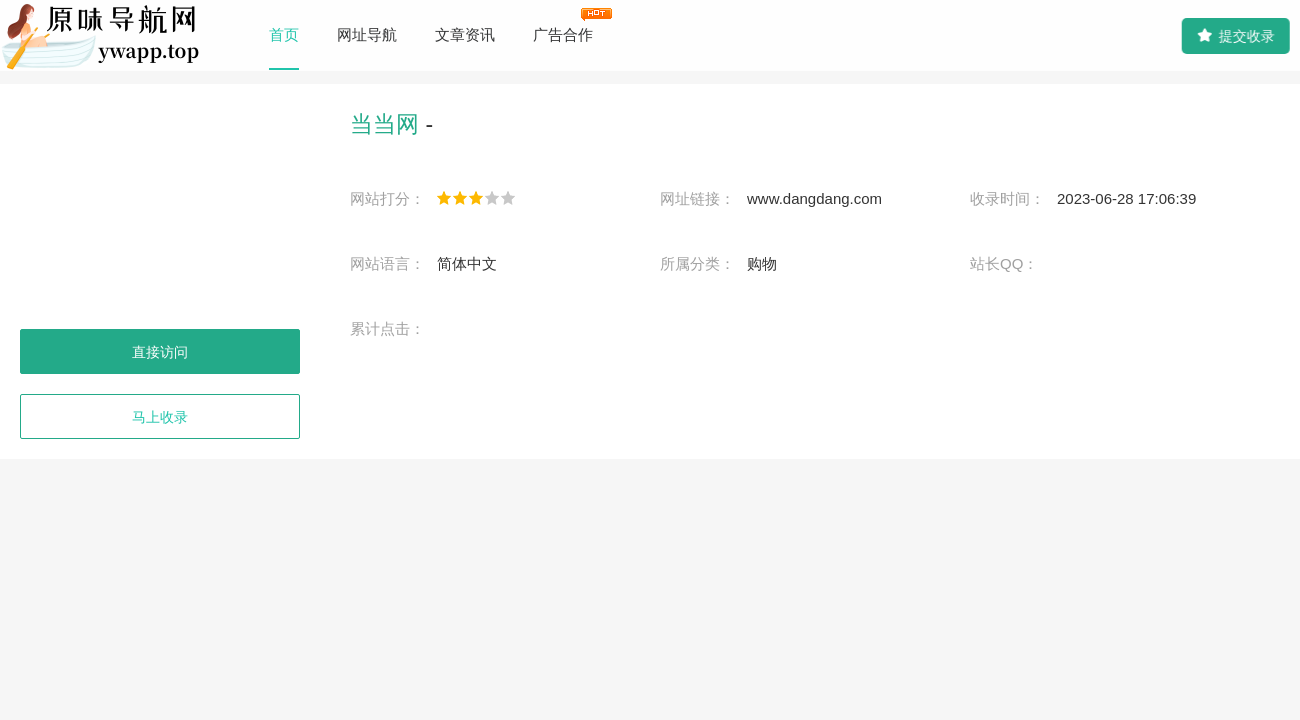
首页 (284, 34)
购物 (762, 263)
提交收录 (1235, 35)
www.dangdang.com (814, 198)
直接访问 (160, 352)
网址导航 (367, 34)
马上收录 (160, 417)
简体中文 (467, 263)
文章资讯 (465, 34)
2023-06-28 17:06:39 (1126, 198)
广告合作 (563, 34)
